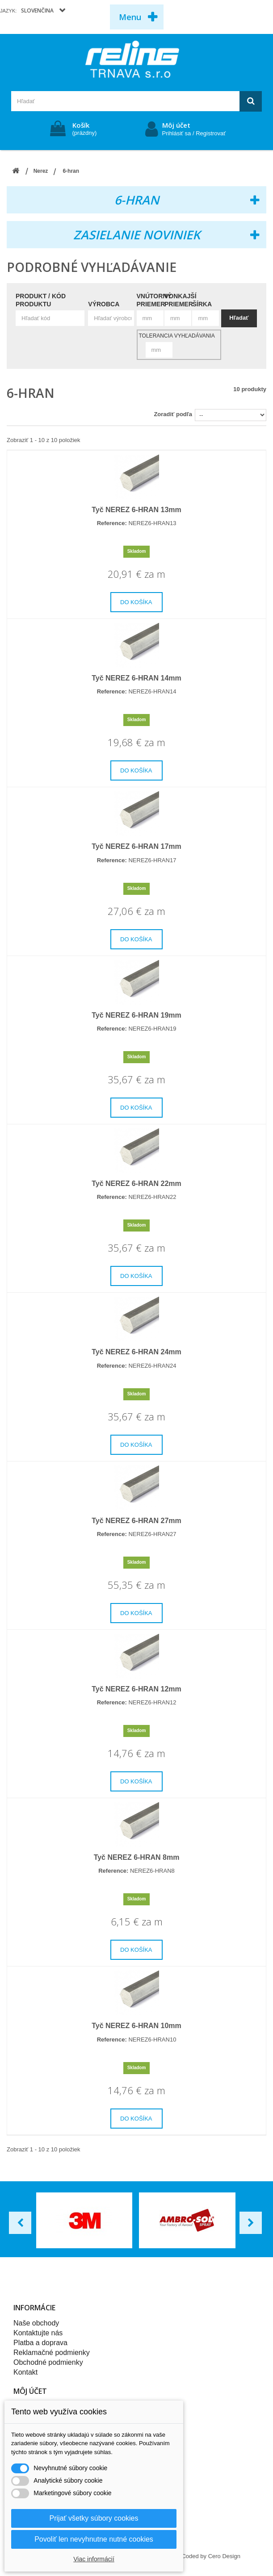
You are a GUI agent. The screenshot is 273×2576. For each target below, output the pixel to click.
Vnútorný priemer (154, 300)
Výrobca (103, 304)
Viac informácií (93, 2559)
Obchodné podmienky (48, 2362)
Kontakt (25, 2372)
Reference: (112, 523)
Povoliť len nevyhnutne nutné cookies (93, 2539)
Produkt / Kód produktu (41, 300)
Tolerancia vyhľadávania (177, 336)
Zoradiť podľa (173, 414)
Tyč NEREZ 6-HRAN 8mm (137, 1857)
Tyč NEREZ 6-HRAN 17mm (136, 846)
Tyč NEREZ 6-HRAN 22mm (136, 1183)
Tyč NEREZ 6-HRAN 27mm (136, 1520)
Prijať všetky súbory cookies (94, 2518)
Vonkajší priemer (180, 300)
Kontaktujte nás (38, 2333)
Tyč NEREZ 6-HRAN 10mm (136, 2025)
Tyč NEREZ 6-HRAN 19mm (136, 1015)
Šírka (202, 304)
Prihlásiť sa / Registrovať (194, 133)
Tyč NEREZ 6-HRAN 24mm (136, 1352)
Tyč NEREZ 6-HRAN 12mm (136, 1689)
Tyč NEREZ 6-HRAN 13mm (136, 510)
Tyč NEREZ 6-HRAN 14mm (136, 678)
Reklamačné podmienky (51, 2352)
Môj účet (176, 125)
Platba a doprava (40, 2342)
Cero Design (224, 2556)
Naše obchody (36, 2323)
